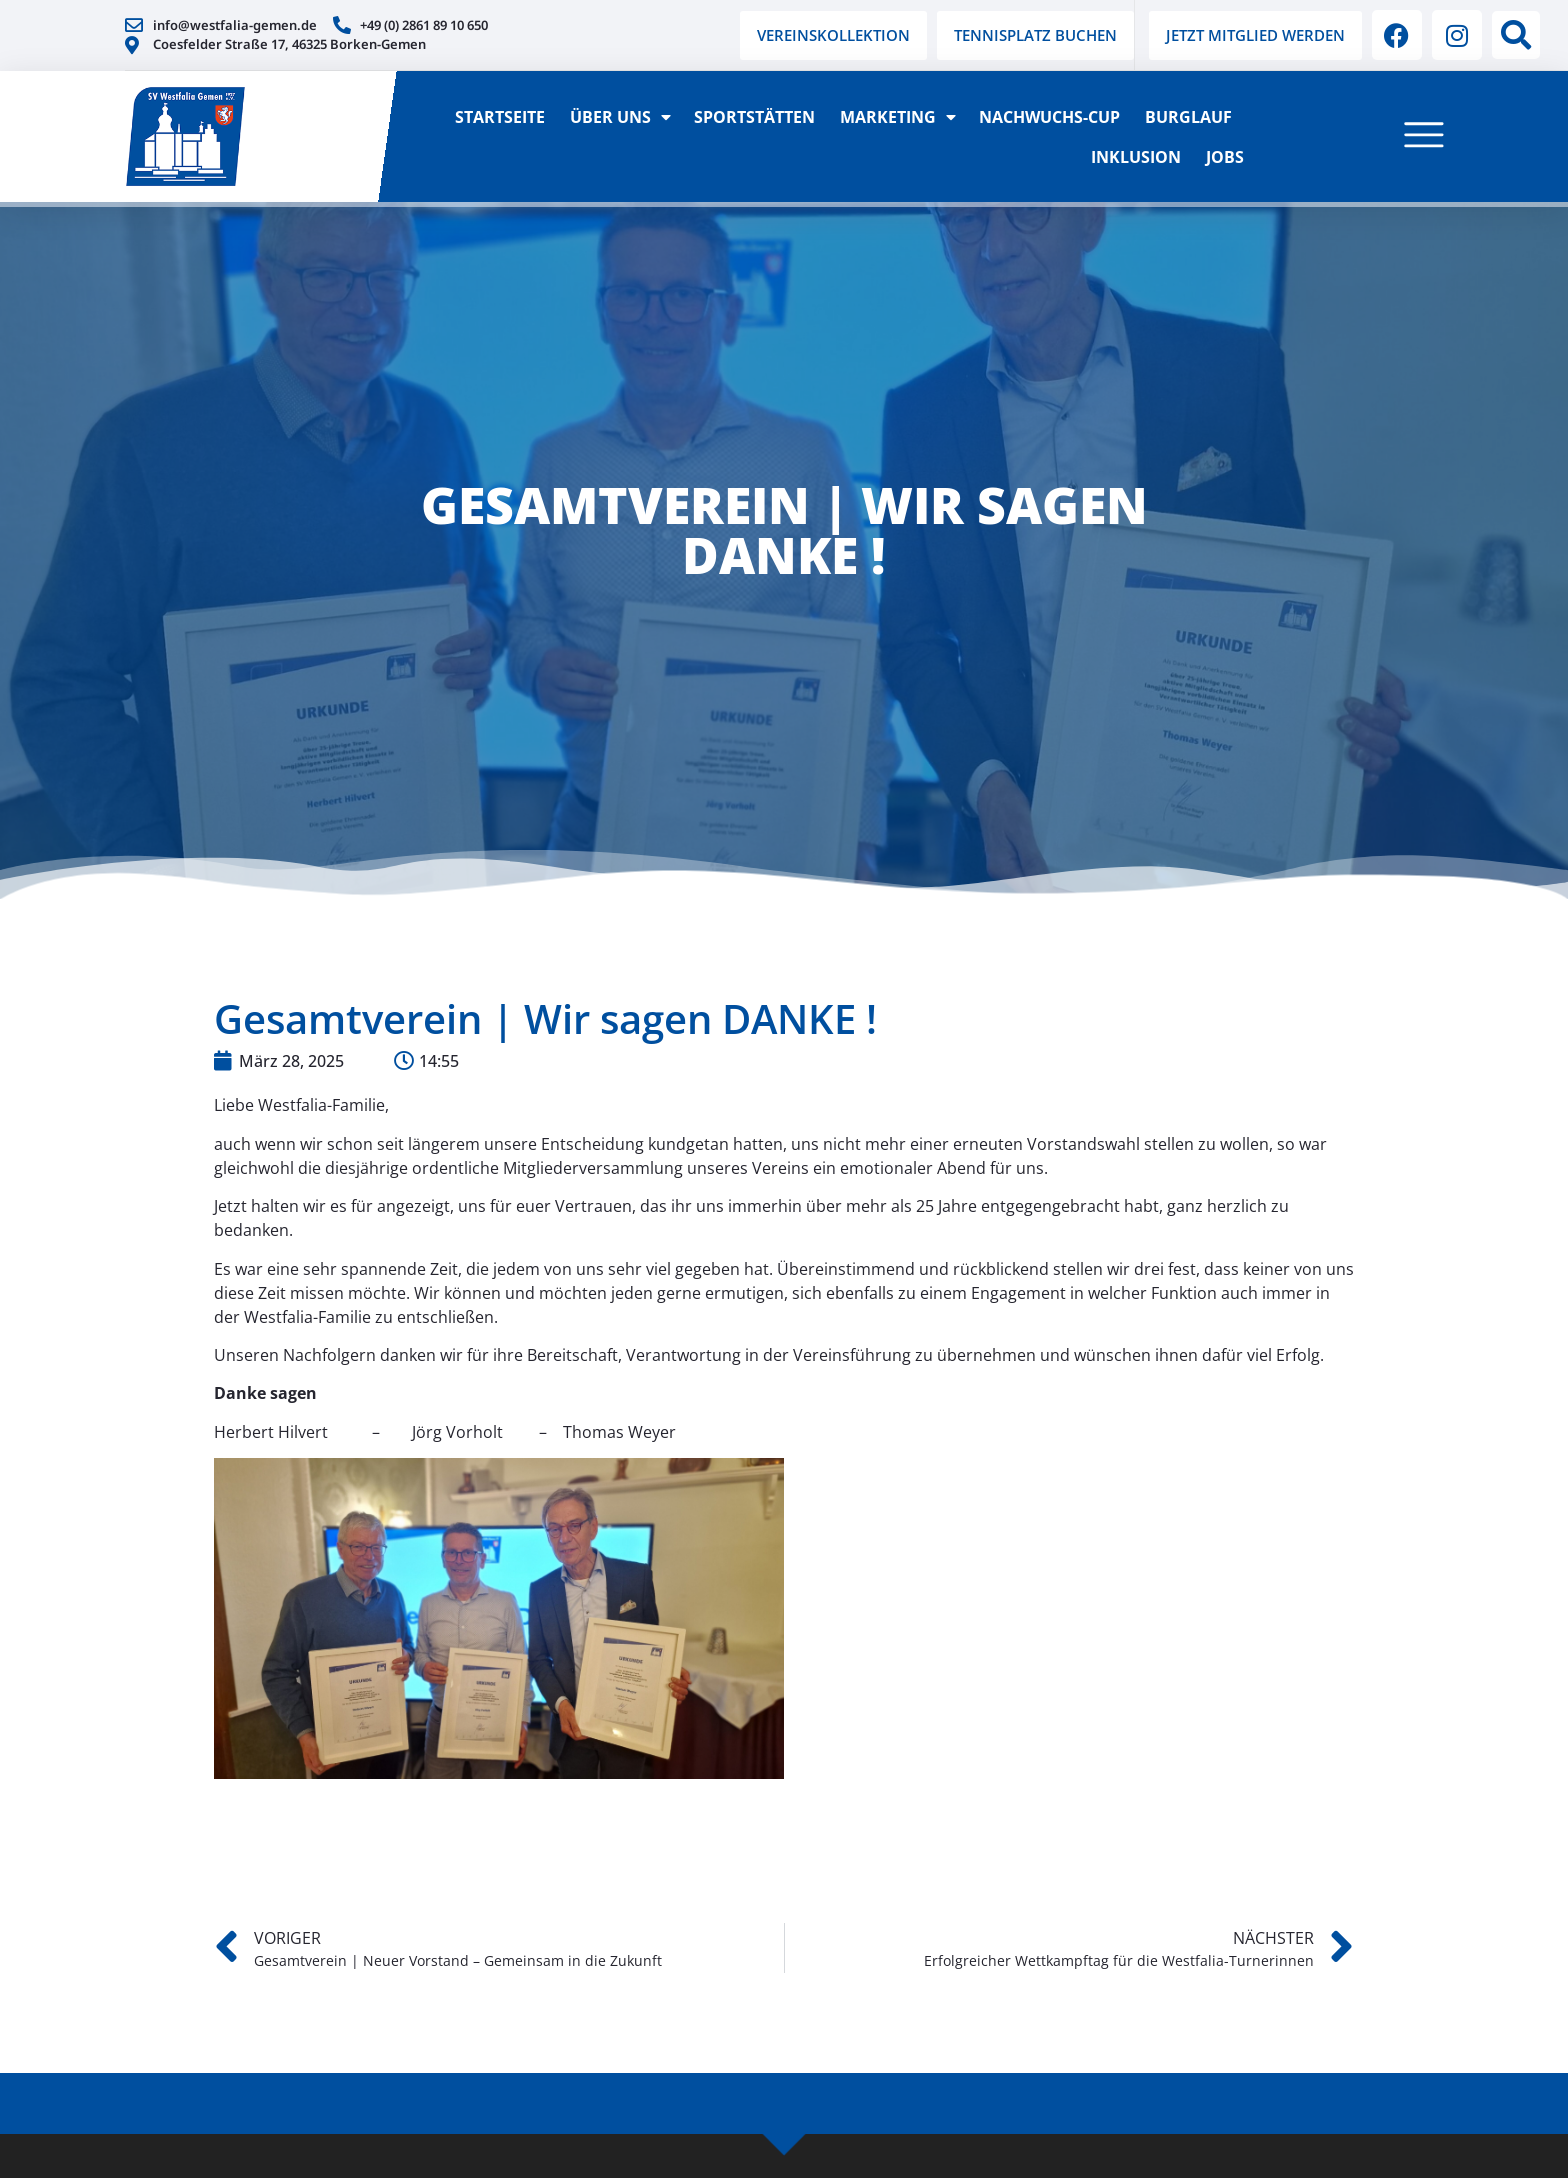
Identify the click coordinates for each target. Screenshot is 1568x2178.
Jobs (1225, 157)
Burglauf (1188, 117)
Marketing (897, 117)
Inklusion (1136, 157)
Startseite (500, 117)
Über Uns (619, 117)
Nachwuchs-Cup (1049, 117)
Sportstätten (754, 117)
